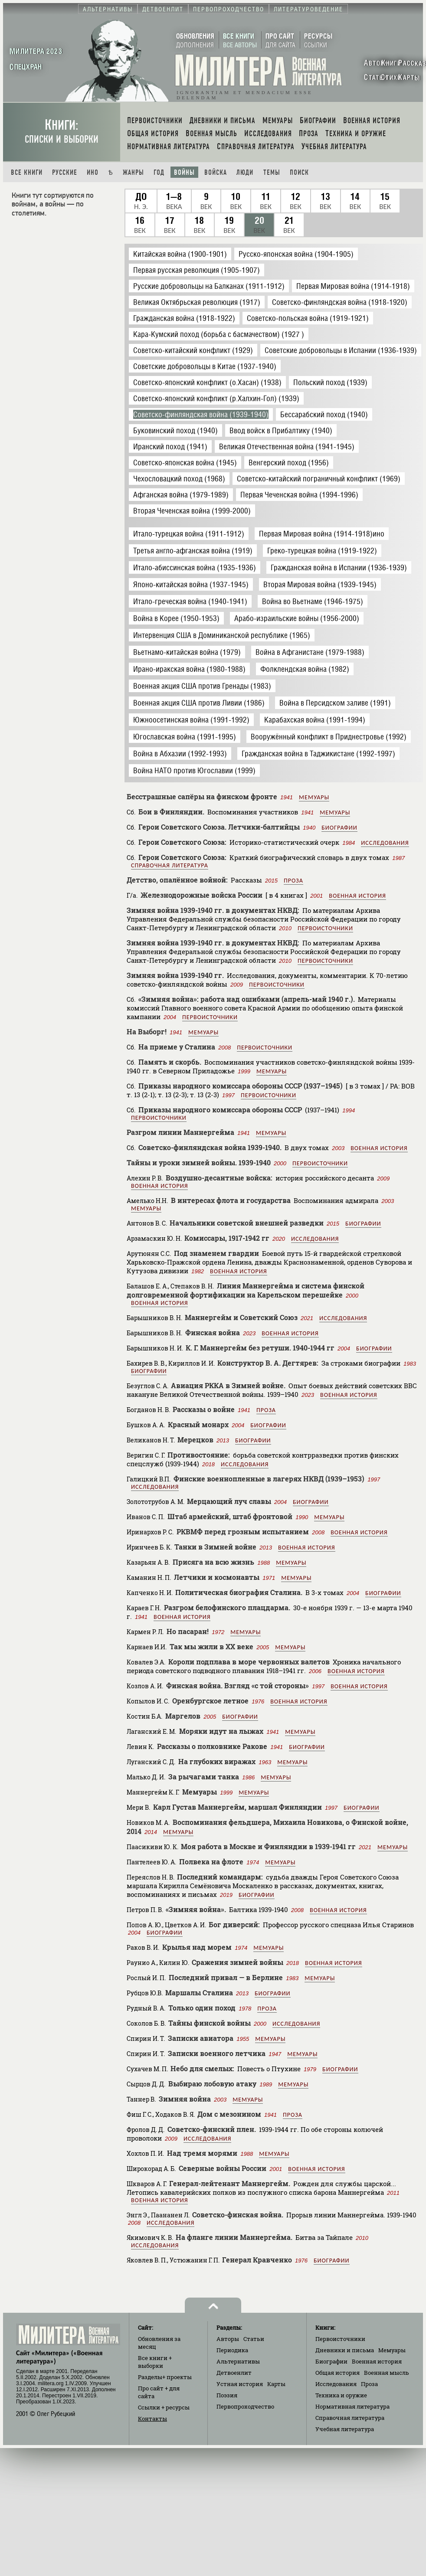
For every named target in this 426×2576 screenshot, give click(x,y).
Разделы (165, 2377)
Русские (64, 172)
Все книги (27, 172)
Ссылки (164, 2407)
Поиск (299, 172)
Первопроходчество (245, 2406)
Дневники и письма (344, 2350)
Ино (92, 172)
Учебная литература (344, 2429)
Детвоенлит (234, 2373)
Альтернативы (238, 2361)
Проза (293, 880)
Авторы (227, 2339)
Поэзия (226, 2395)
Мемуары (314, 797)
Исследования (385, 843)
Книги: (61, 131)
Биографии (339, 827)
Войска (215, 172)
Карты (276, 2384)
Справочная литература (169, 865)
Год (159, 172)
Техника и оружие (341, 2395)
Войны (184, 172)
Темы (271, 172)
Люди (244, 172)
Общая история (337, 2373)
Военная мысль (386, 2373)
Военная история (357, 895)
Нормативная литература (352, 2406)
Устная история (239, 2384)
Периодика (232, 2350)
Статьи (253, 2339)
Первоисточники (325, 928)
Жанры (133, 172)
